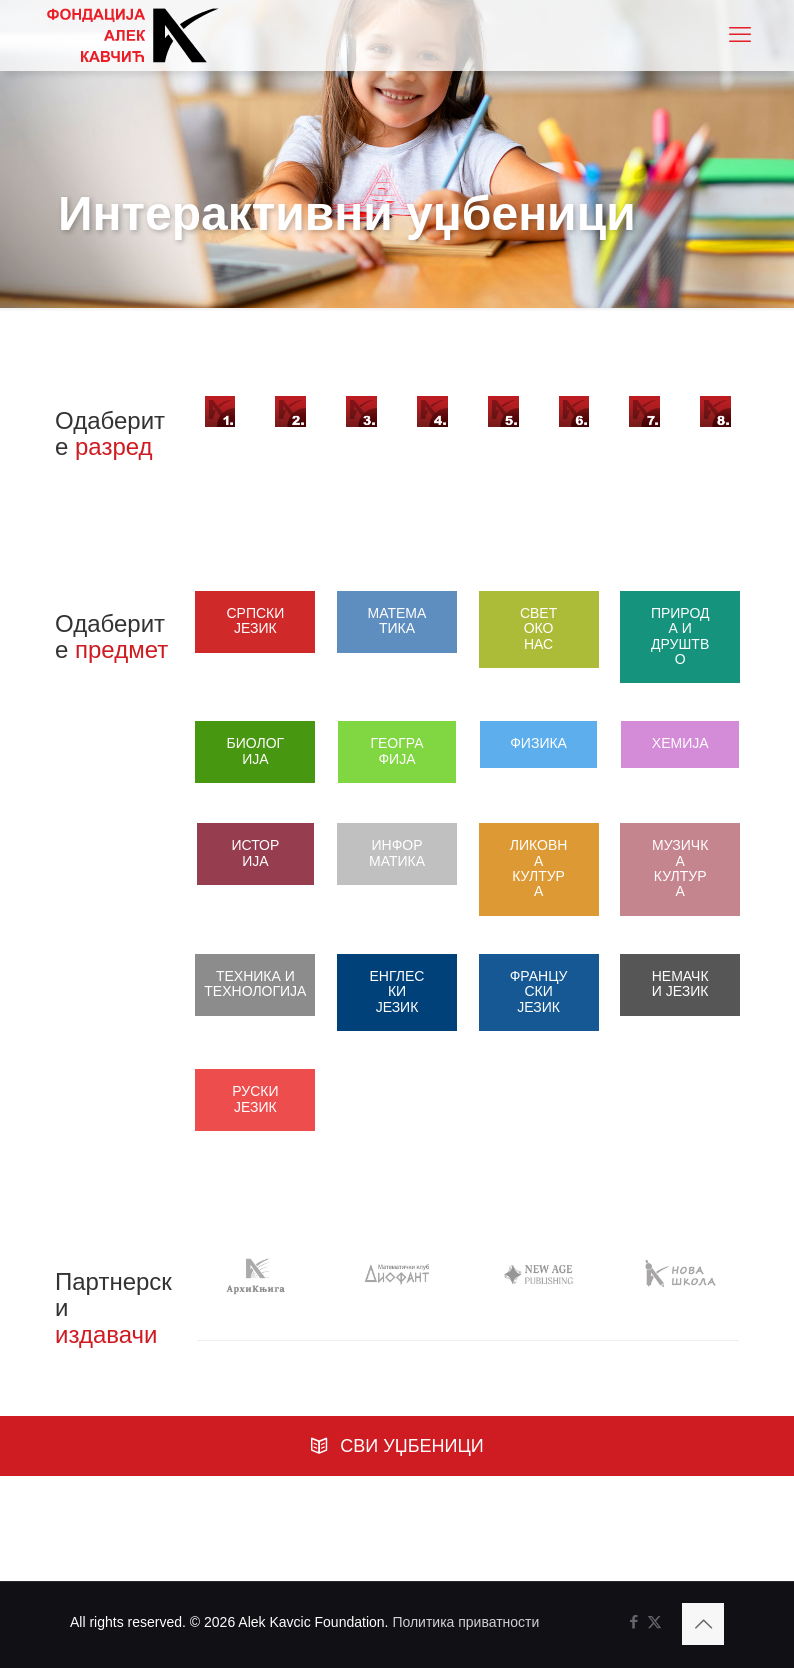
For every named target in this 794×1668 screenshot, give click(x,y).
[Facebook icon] (633, 1629)
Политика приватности (465, 1630)
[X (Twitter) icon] (654, 1629)
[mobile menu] (740, 35)
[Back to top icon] (703, 1632)
